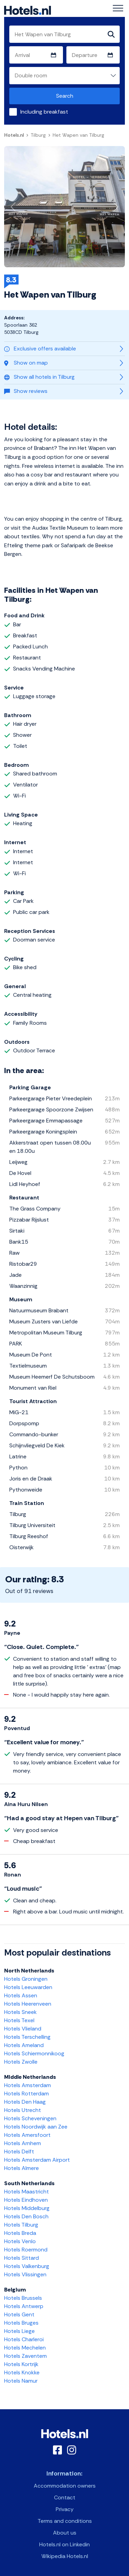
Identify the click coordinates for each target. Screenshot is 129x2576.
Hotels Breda (20, 2233)
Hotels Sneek (20, 2012)
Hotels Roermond (25, 2249)
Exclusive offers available (40, 348)
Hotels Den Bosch (26, 2216)
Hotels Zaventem (25, 2356)
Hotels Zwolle (20, 2061)
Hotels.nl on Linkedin (64, 2544)
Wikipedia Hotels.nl (64, 2556)
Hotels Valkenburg (26, 2266)
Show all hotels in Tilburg (39, 376)
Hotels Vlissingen (25, 2274)
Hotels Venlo (20, 2241)
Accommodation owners (65, 2485)
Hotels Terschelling (27, 2036)
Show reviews (25, 391)
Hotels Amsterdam (27, 2085)
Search (64, 95)
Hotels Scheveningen (30, 2118)
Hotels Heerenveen (27, 2003)
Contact (64, 2497)
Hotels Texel (19, 2020)
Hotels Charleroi (24, 2339)
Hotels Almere (21, 2168)
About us (64, 2532)
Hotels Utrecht (22, 2110)
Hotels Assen (20, 1995)
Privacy (65, 2509)
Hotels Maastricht (26, 2191)
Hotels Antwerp (23, 2306)
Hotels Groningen (25, 1978)
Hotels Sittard (21, 2257)
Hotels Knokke (22, 2372)
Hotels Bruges (21, 2322)
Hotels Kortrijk (21, 2364)
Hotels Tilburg (21, 2224)
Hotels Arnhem (22, 2143)
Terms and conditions (64, 2521)
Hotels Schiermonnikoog (34, 2053)
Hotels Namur (20, 2380)
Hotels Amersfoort (27, 2135)
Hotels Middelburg (27, 2208)
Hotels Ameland (24, 2045)
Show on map (26, 362)
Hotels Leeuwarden (28, 1987)
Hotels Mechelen (25, 2347)
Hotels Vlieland (22, 2028)
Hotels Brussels (23, 2298)
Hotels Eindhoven (26, 2199)
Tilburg (38, 135)
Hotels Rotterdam (26, 2093)
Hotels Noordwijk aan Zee (35, 2126)
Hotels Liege (19, 2331)
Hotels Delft (19, 2151)
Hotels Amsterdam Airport (37, 2159)
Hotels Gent (19, 2314)
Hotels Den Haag (25, 2101)
